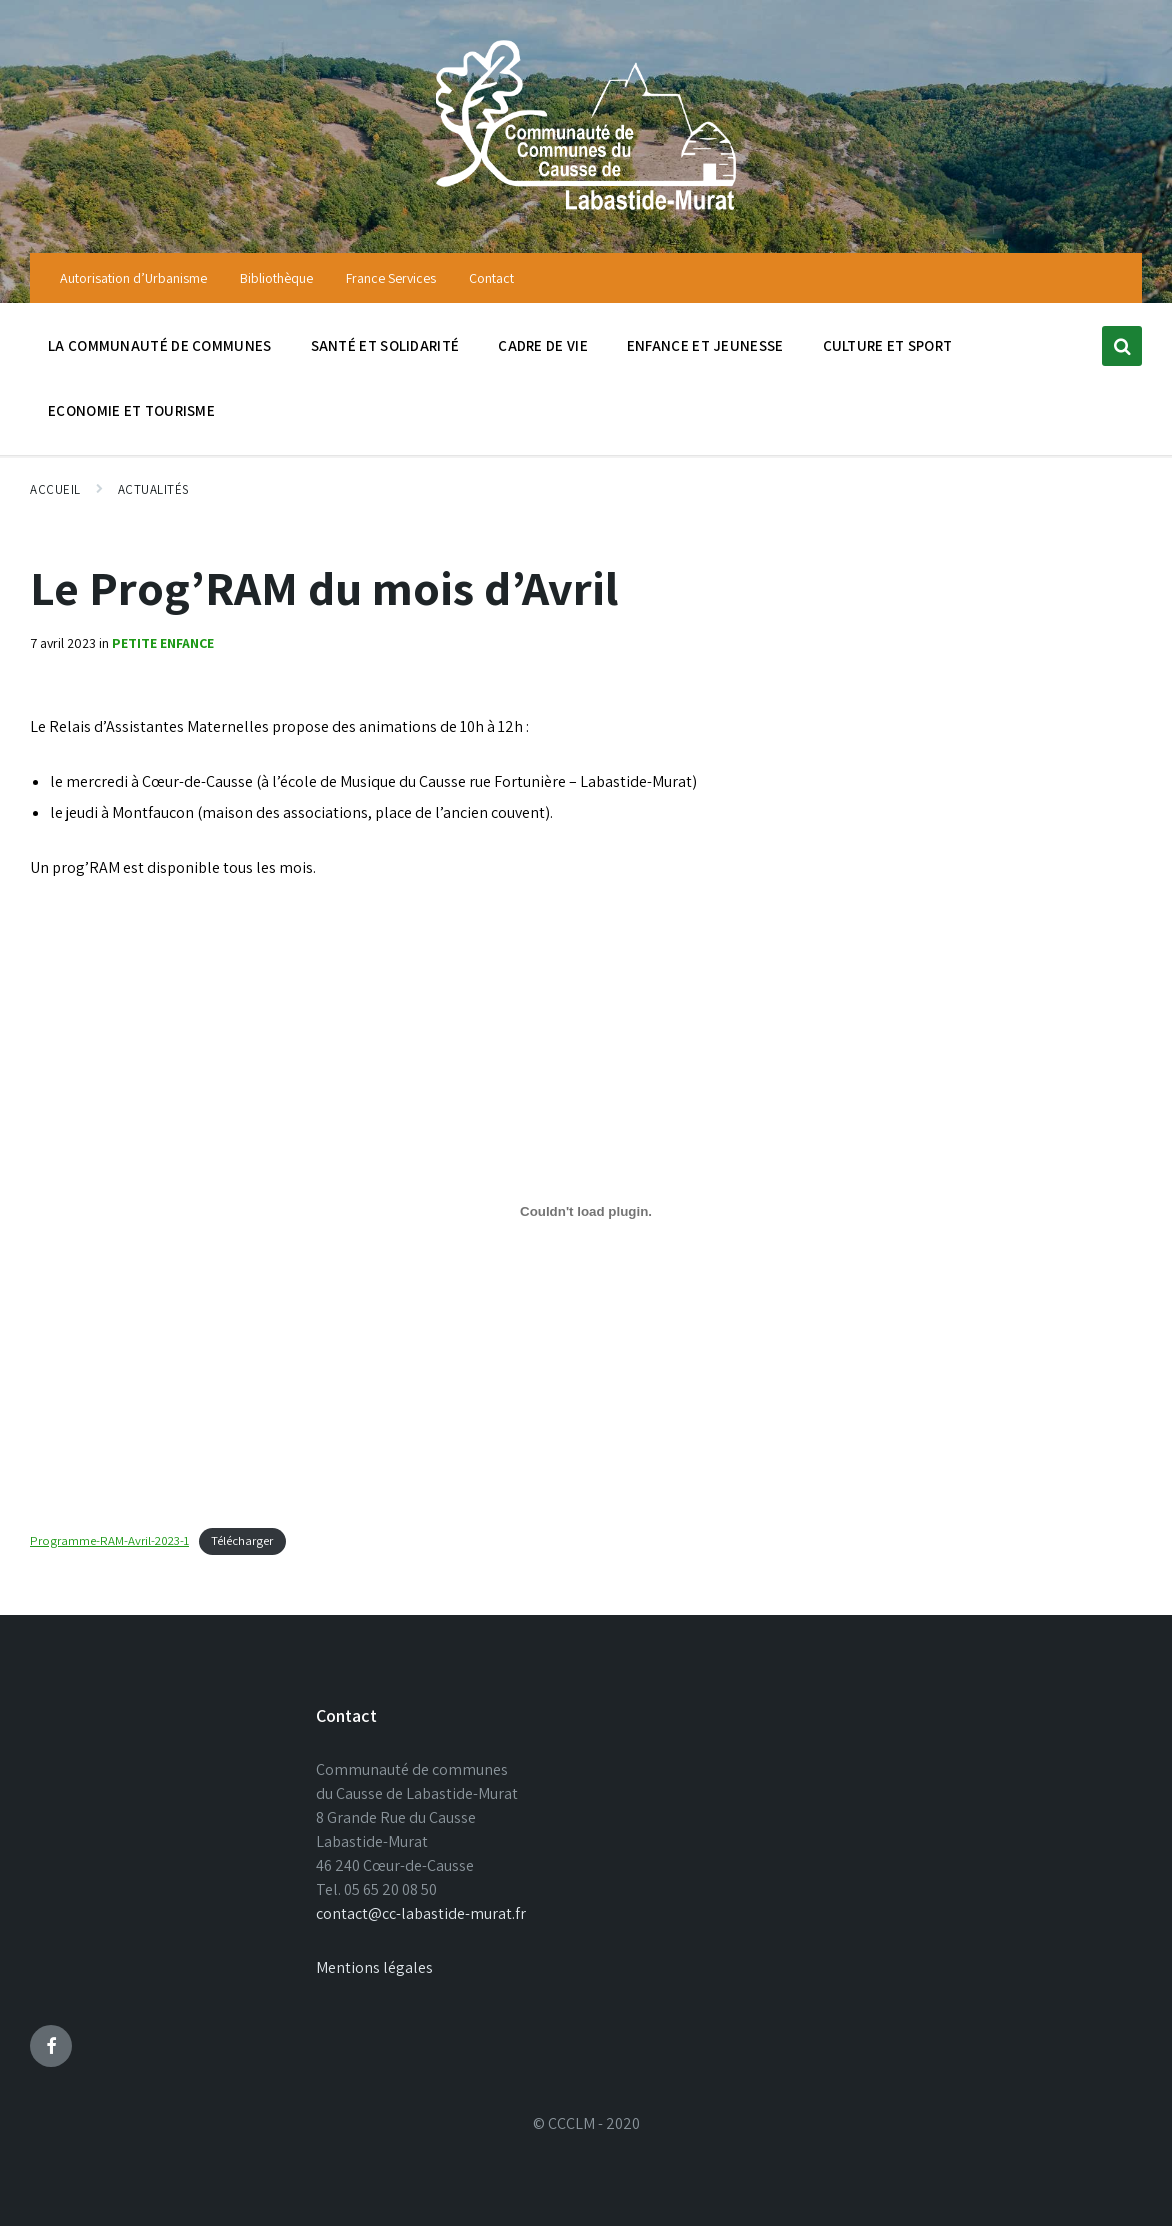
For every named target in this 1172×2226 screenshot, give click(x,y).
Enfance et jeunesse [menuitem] (705, 345)
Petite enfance (163, 643)
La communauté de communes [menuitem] (160, 345)
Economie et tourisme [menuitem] (131, 410)
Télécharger (242, 1540)
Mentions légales (374, 1967)
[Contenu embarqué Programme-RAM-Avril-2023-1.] (586, 1211)
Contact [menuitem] (491, 278)
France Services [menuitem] (391, 278)
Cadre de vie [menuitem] (543, 345)
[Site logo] (586, 212)
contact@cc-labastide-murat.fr (421, 1913)
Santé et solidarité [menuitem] (385, 345)
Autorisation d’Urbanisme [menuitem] (133, 278)
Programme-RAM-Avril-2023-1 (109, 1540)
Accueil (55, 489)
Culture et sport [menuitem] (888, 345)
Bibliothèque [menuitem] (276, 278)
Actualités (153, 489)
